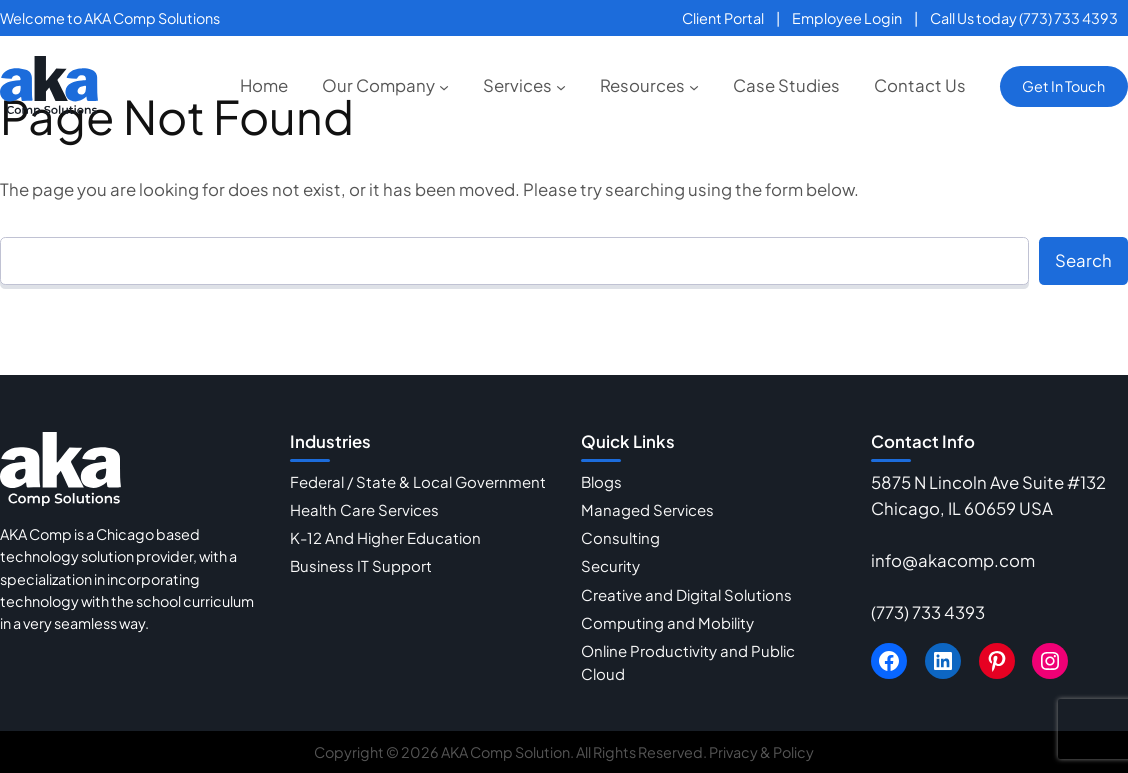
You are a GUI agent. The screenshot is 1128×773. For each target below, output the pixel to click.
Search (1083, 260)
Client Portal (723, 18)
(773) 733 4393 (928, 612)
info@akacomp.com (953, 560)
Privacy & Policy (761, 752)
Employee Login (847, 18)
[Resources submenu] (694, 86)
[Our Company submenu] (444, 86)
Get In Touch (1063, 86)
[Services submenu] (561, 86)
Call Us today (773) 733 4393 (1024, 18)
